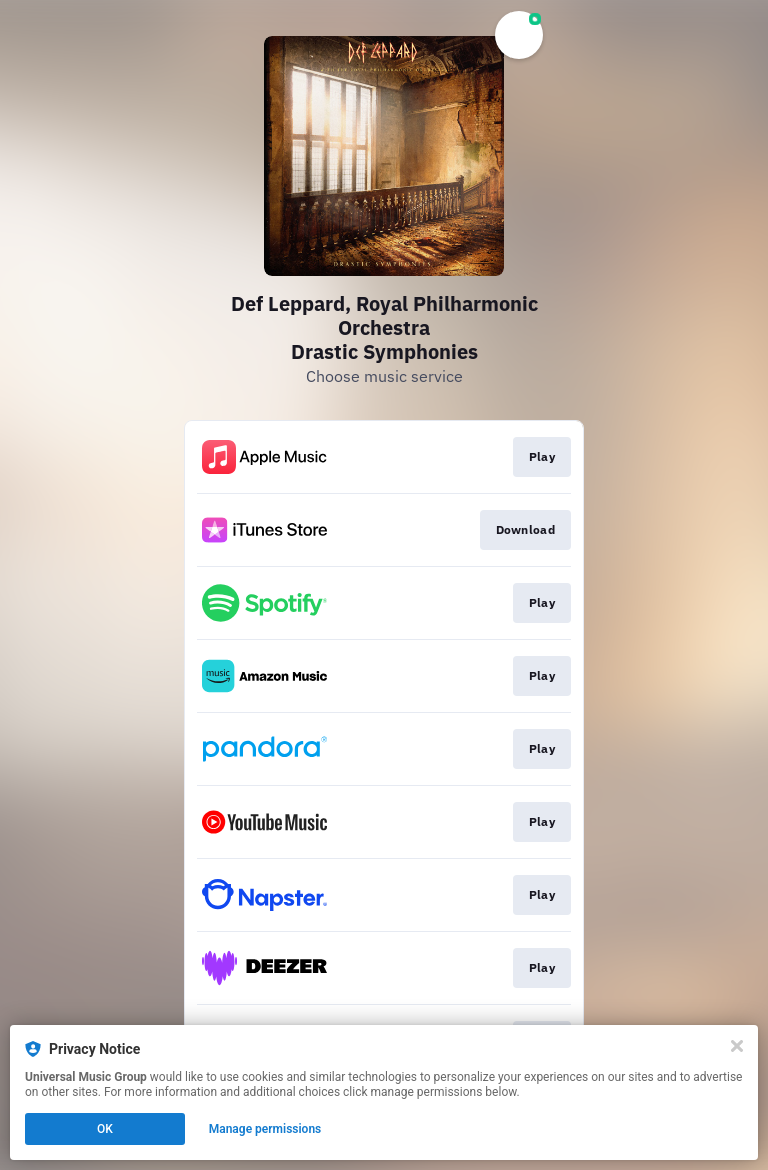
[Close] (737, 1046)
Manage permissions (265, 1129)
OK (105, 1129)
